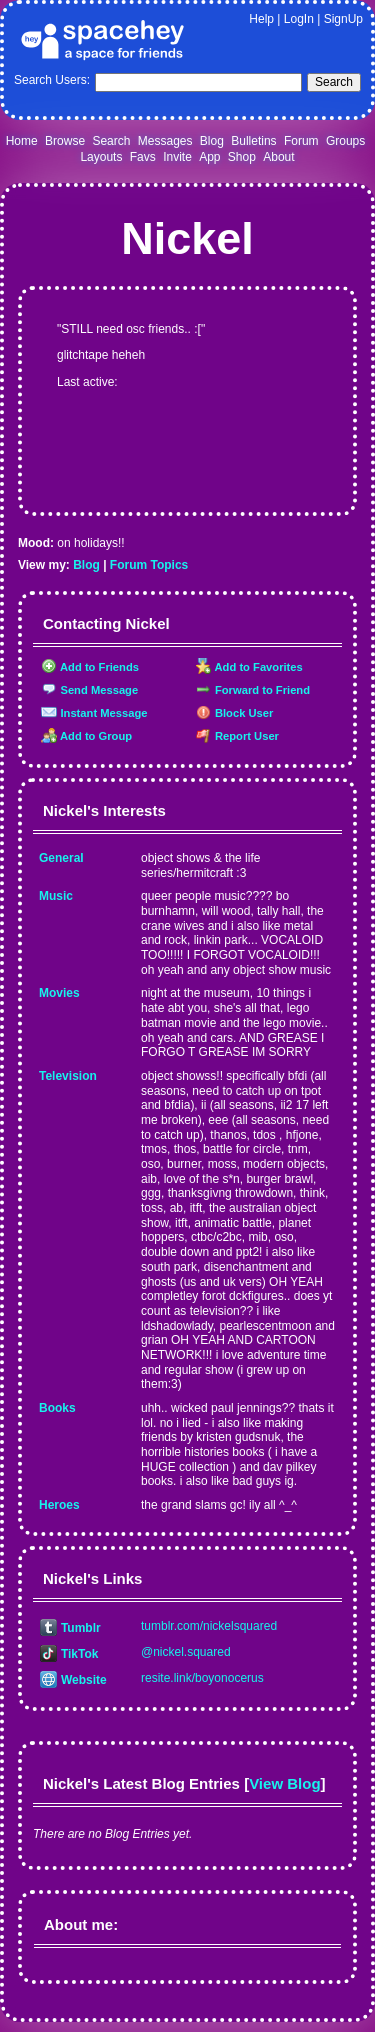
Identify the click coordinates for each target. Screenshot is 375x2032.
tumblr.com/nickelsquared (209, 1626)
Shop (242, 157)
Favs (143, 157)
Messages (165, 141)
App (209, 157)
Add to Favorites (249, 667)
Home (22, 141)
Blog (212, 141)
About (278, 157)
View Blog (284, 1783)
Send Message (89, 690)
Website (73, 1680)
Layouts (101, 157)
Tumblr (70, 1628)
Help (261, 19)
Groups (345, 141)
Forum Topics (149, 565)
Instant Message (94, 713)
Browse (65, 141)
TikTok (69, 1654)
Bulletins (253, 141)
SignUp (343, 19)
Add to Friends (90, 667)
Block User (235, 713)
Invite (177, 157)
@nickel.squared (186, 1652)
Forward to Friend (253, 690)
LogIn (299, 19)
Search (334, 82)
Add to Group (86, 736)
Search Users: (52, 80)
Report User (237, 736)
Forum (301, 141)
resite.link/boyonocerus (202, 1678)
